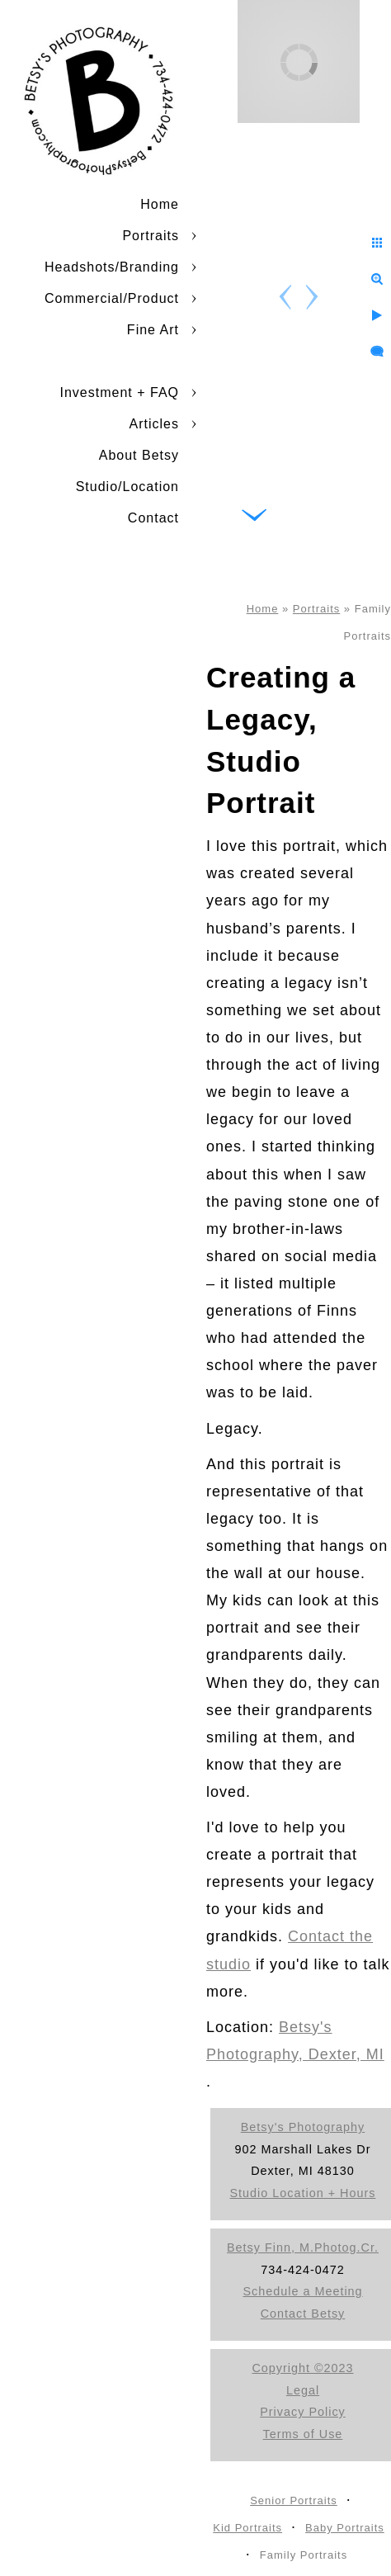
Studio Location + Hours (303, 2193)
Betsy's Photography (303, 2127)
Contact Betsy (303, 2313)
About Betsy (139, 455)
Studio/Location (127, 487)
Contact (153, 518)
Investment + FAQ (120, 392)
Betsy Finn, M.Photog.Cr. (303, 2247)
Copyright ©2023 (302, 2368)
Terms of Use (303, 2434)
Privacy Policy (303, 2411)
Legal (302, 2390)
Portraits (150, 236)
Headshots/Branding (112, 267)
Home (159, 204)
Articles (154, 424)
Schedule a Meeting (302, 2291)
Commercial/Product (112, 298)
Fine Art (153, 330)
